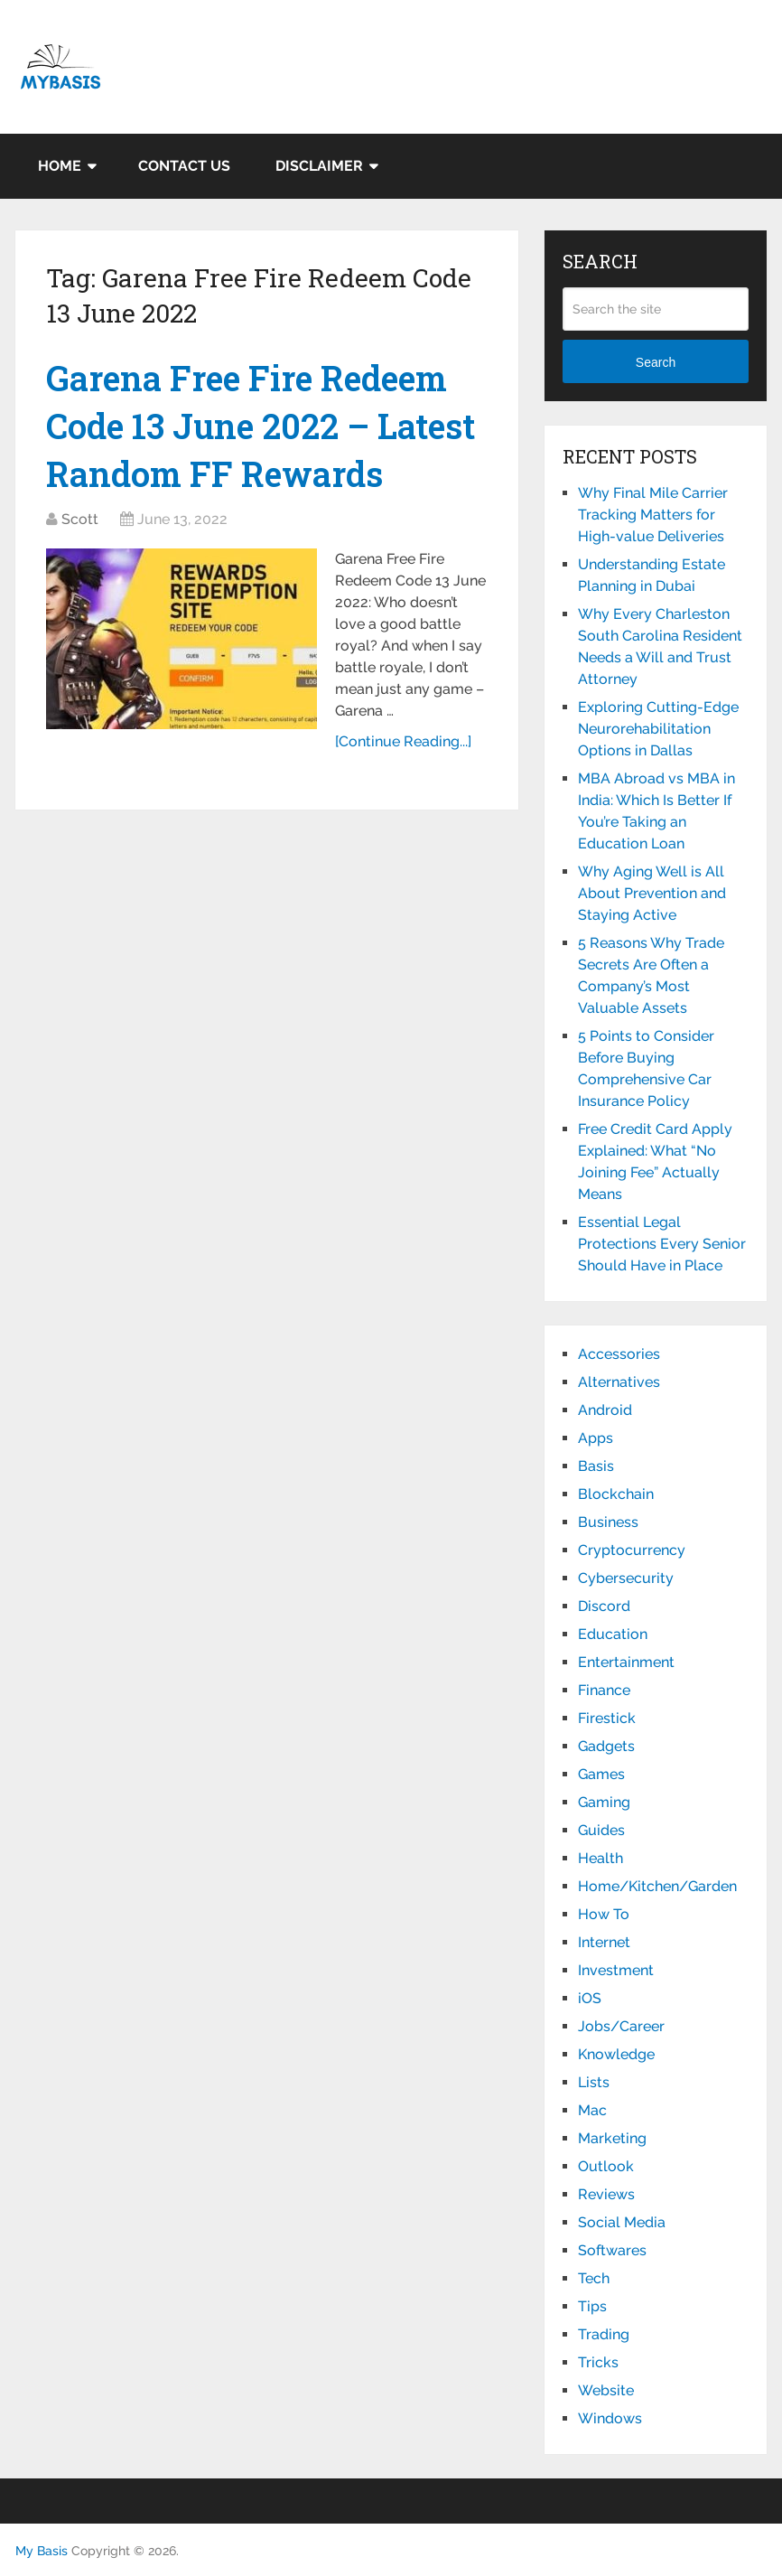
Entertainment (626, 1662)
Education (612, 1634)
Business (608, 1522)
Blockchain (616, 1494)
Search (655, 362)
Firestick (607, 1718)
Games (601, 1774)
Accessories (619, 1354)
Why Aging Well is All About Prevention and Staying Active (652, 893)
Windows (610, 2418)
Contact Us (184, 165)
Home (59, 165)
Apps (595, 1438)
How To (603, 1914)
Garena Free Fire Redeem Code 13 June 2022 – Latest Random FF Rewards (260, 425)
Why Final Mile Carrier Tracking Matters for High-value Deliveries (653, 514)
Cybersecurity (626, 1578)
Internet (604, 1942)
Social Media (622, 2222)
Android (605, 1410)
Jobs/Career (621, 2026)
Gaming (604, 1802)
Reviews (606, 2194)
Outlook (606, 2166)
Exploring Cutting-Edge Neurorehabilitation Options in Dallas (658, 728)
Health (600, 1858)
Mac (592, 2110)
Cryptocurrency (631, 1550)
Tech (594, 2278)
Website (606, 2390)
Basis (596, 1466)
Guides (601, 1830)
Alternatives (619, 1382)
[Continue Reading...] (403, 741)
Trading (603, 2334)
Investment (616, 1970)
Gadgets (606, 1746)
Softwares (612, 2250)
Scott (79, 519)
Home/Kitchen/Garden (657, 1886)
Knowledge (616, 2054)
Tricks (598, 2362)
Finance (604, 1690)
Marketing (612, 2138)
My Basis (41, 2550)
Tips (592, 2306)
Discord (604, 1606)
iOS (589, 1998)
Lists (594, 2082)
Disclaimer (319, 165)
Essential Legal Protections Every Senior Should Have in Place (662, 1243)
